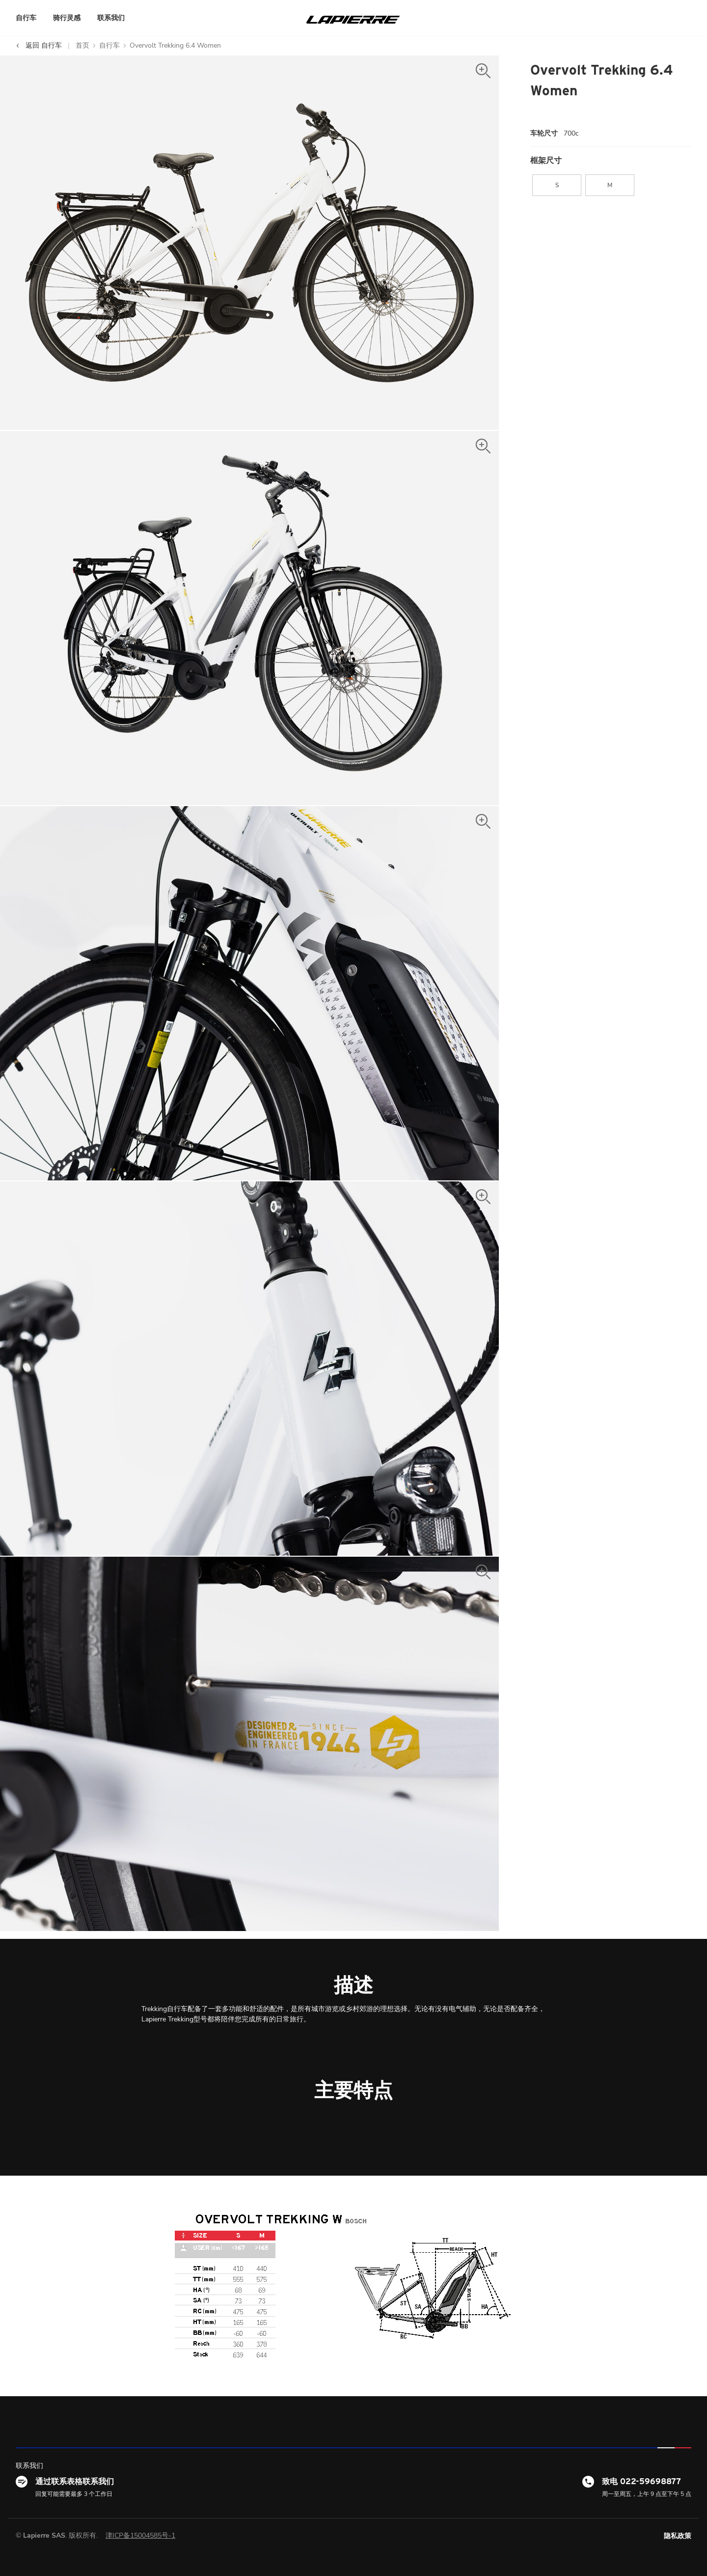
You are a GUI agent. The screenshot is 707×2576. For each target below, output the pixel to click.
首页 (82, 45)
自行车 (26, 18)
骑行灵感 (67, 18)
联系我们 (111, 18)
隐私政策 (677, 2536)
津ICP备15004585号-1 (140, 2535)
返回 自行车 (39, 45)
